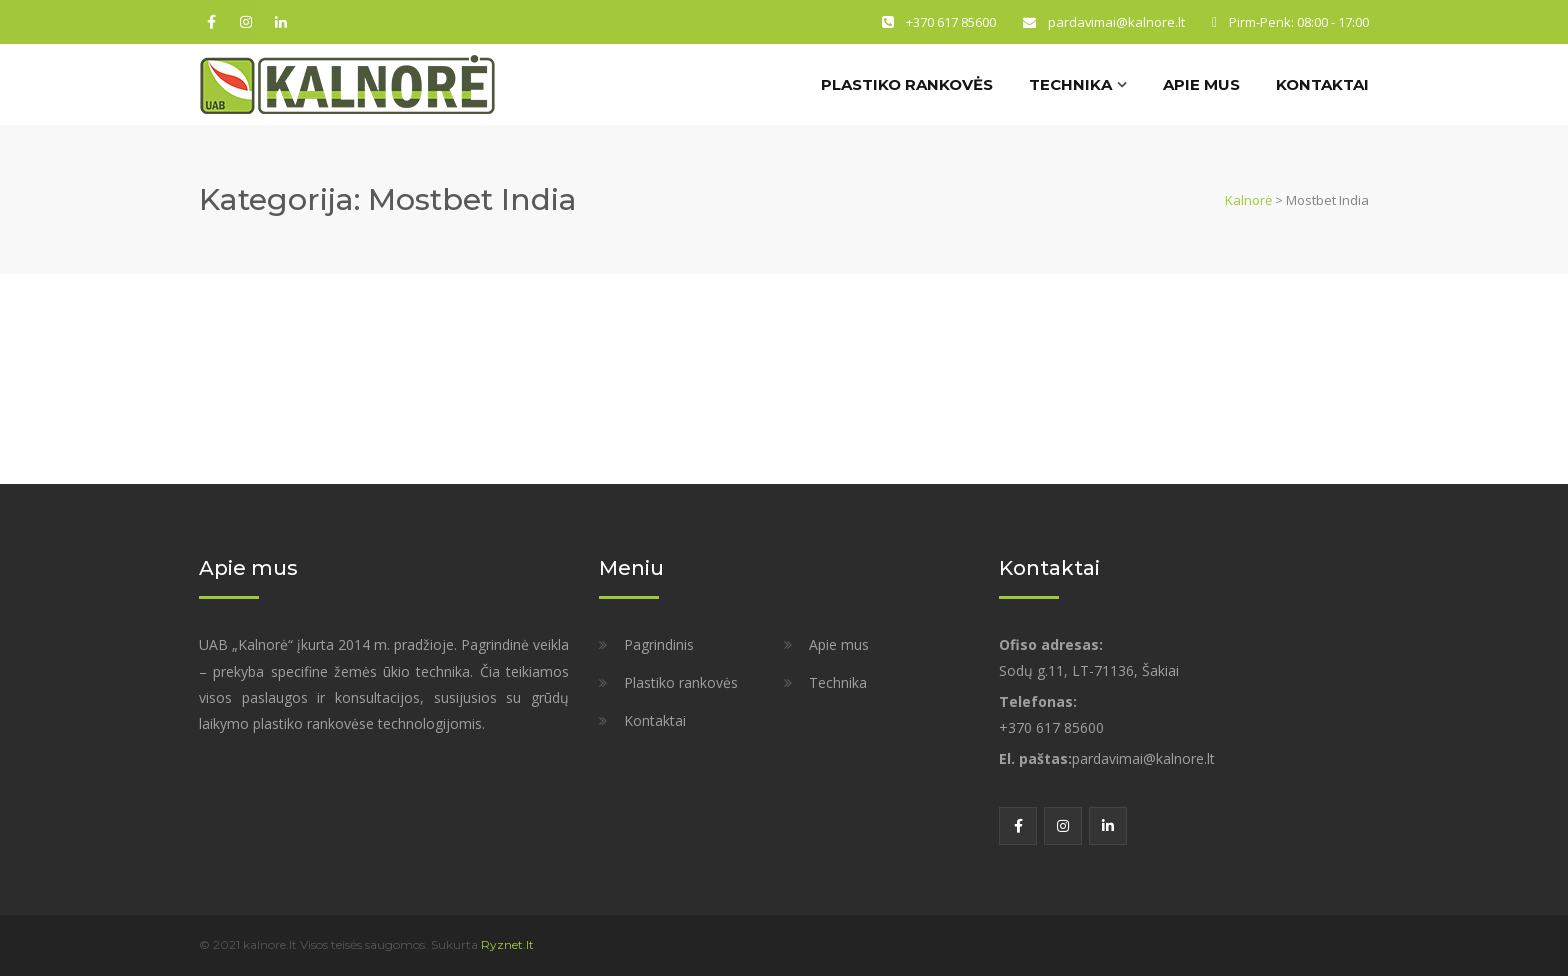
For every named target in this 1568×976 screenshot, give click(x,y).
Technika (1070, 84)
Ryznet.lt (507, 944)
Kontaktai (1322, 84)
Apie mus (1201, 84)
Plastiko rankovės (907, 84)
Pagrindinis (659, 644)
